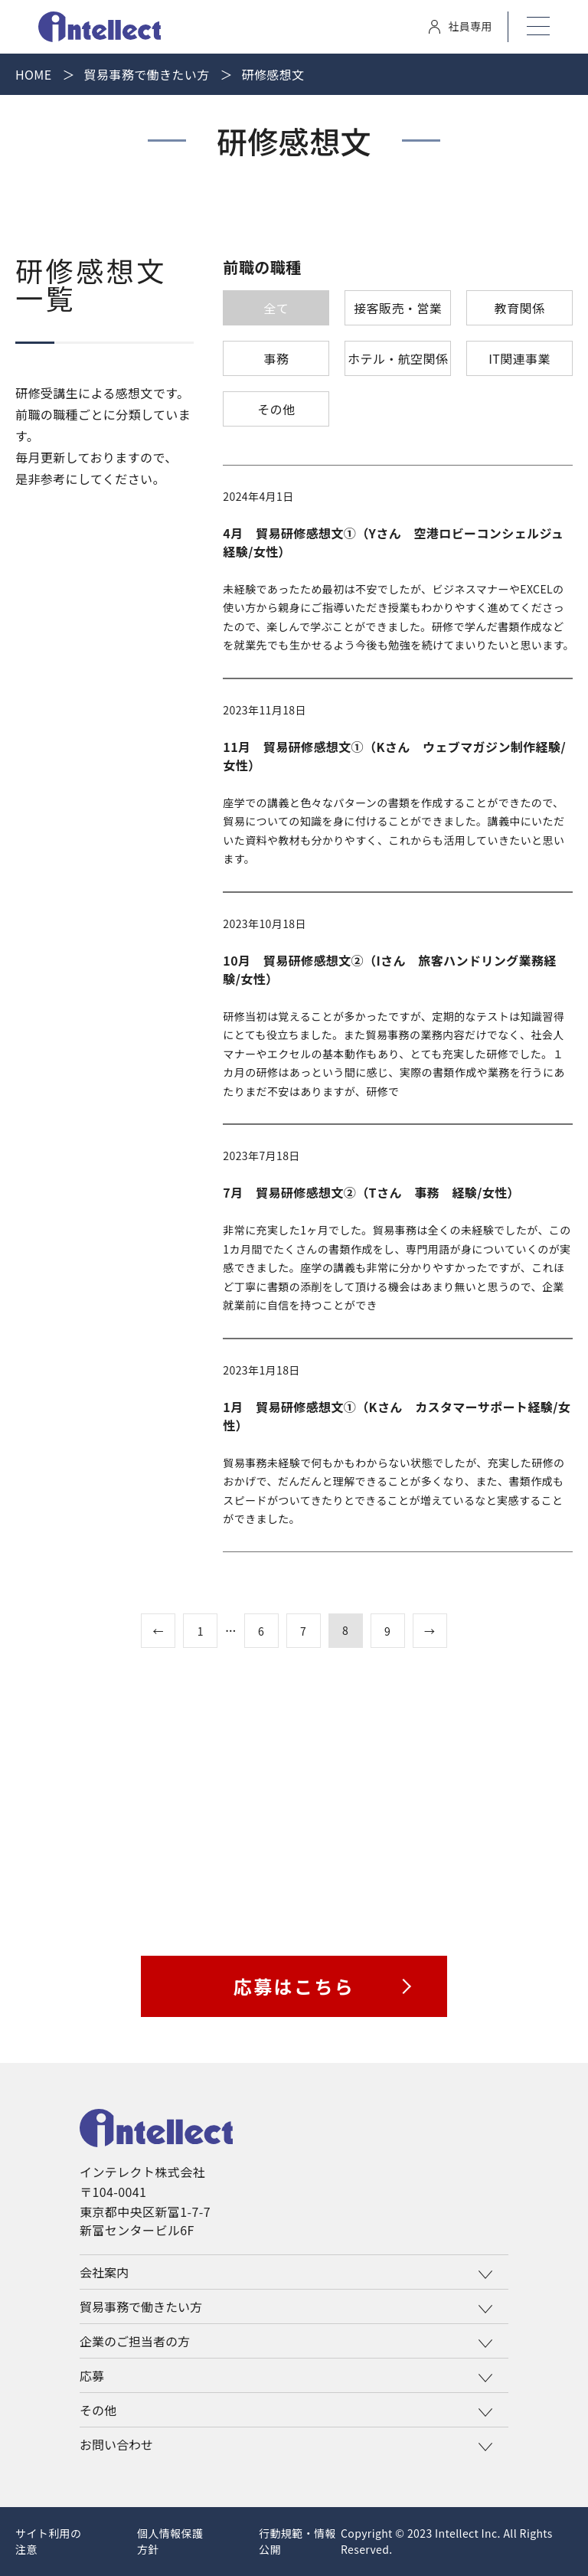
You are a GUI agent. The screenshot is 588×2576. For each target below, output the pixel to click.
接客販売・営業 (398, 308)
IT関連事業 (519, 358)
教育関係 (520, 308)
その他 (276, 409)
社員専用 (460, 26)
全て (276, 308)
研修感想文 (273, 74)
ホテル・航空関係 (398, 358)
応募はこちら (294, 1986)
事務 (276, 358)
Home (33, 74)
